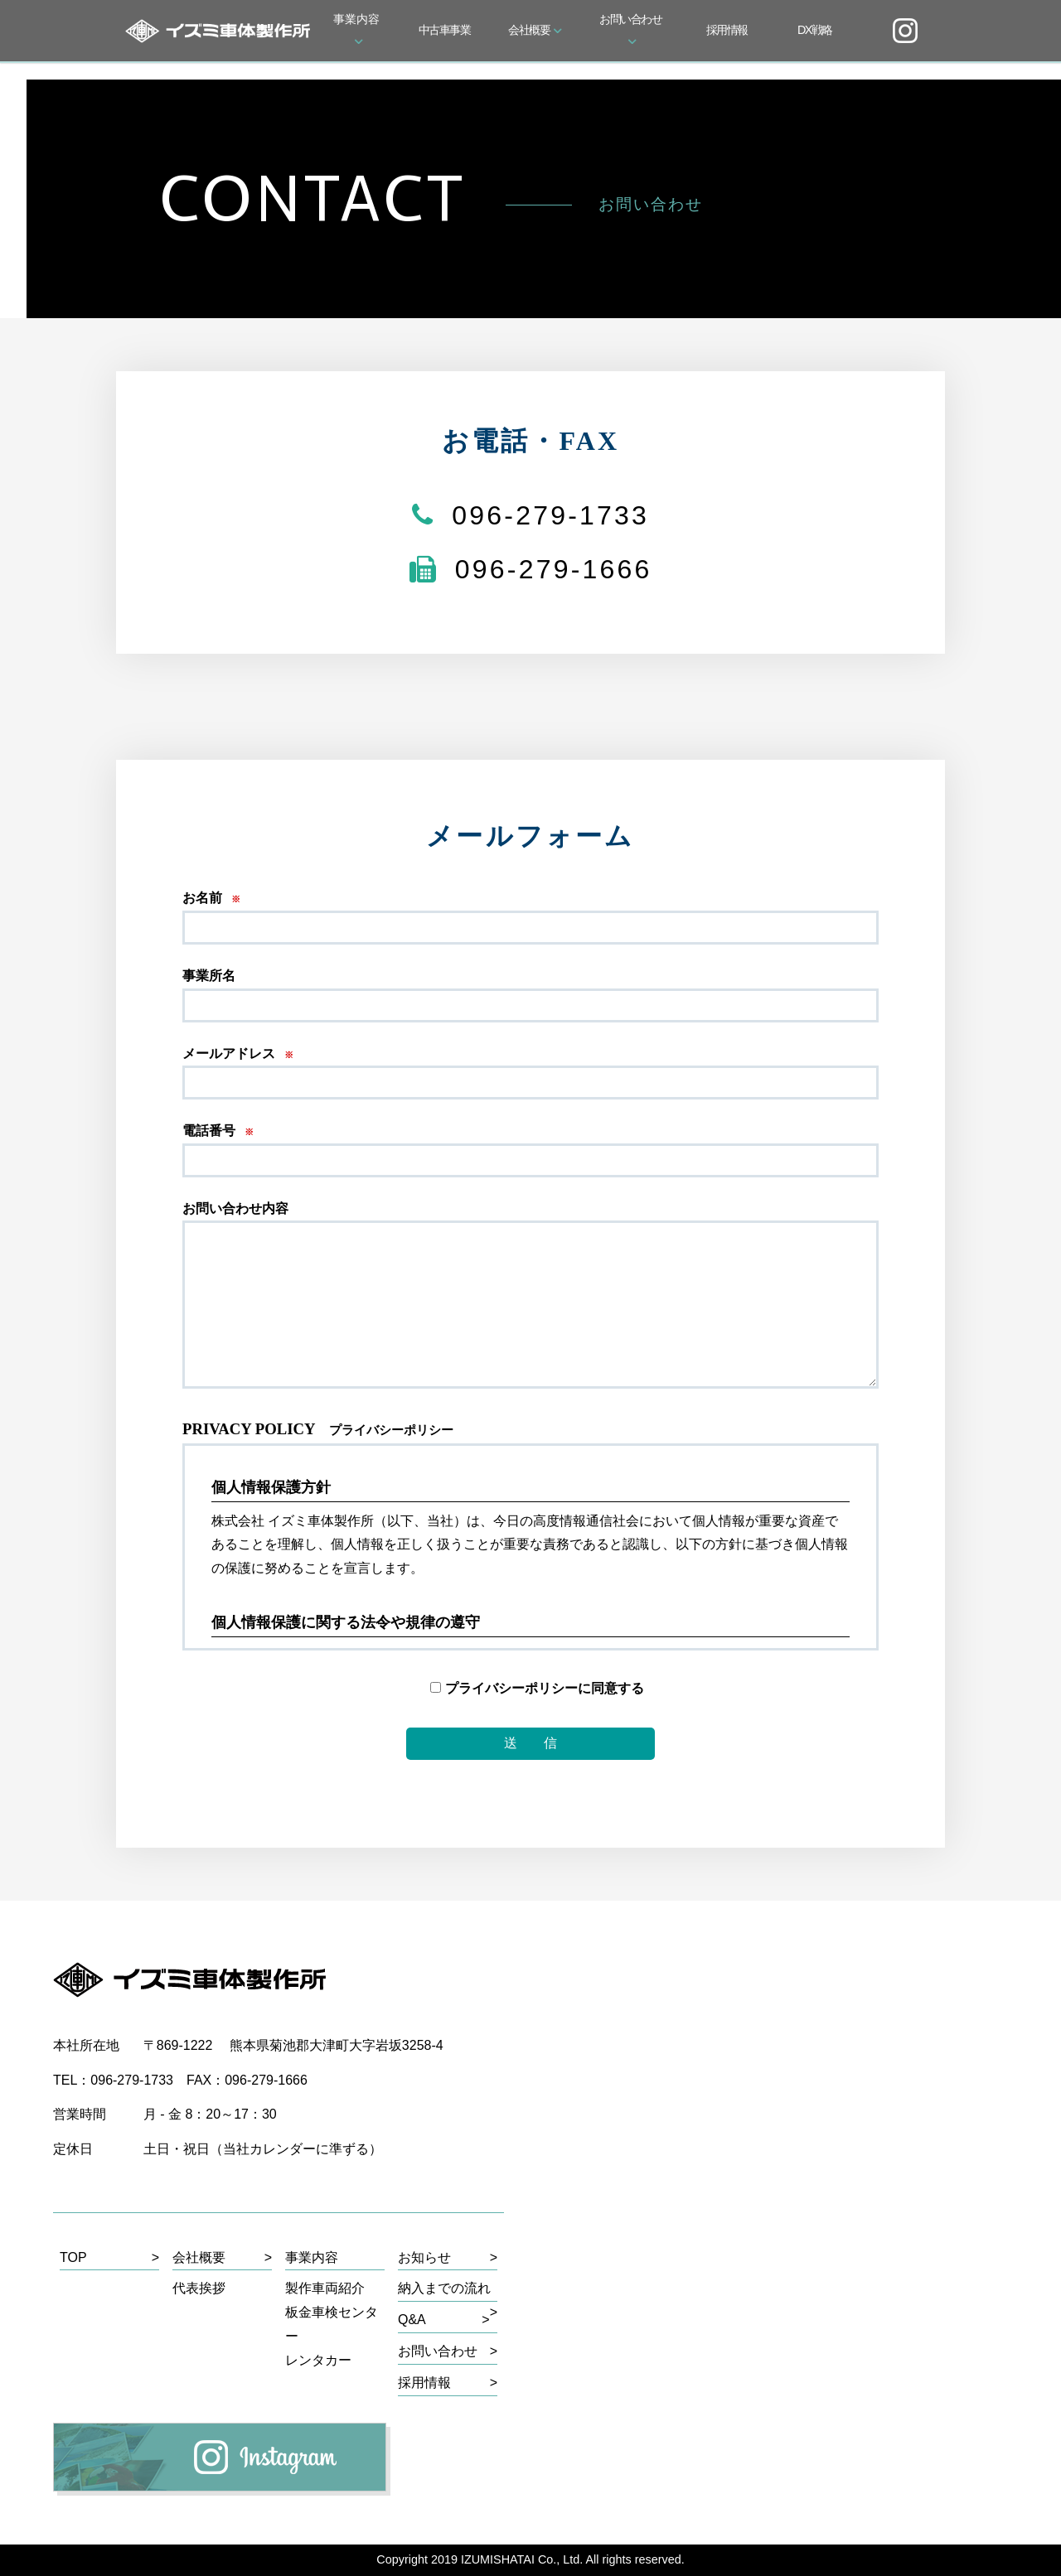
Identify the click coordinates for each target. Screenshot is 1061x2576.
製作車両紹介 (325, 2288)
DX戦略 (814, 29)
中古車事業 (445, 29)
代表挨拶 (198, 2288)
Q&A (412, 2320)
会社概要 (535, 29)
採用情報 (727, 29)
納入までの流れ (444, 2288)
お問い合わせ (630, 28)
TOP (73, 2257)
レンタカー (318, 2360)
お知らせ (424, 2257)
